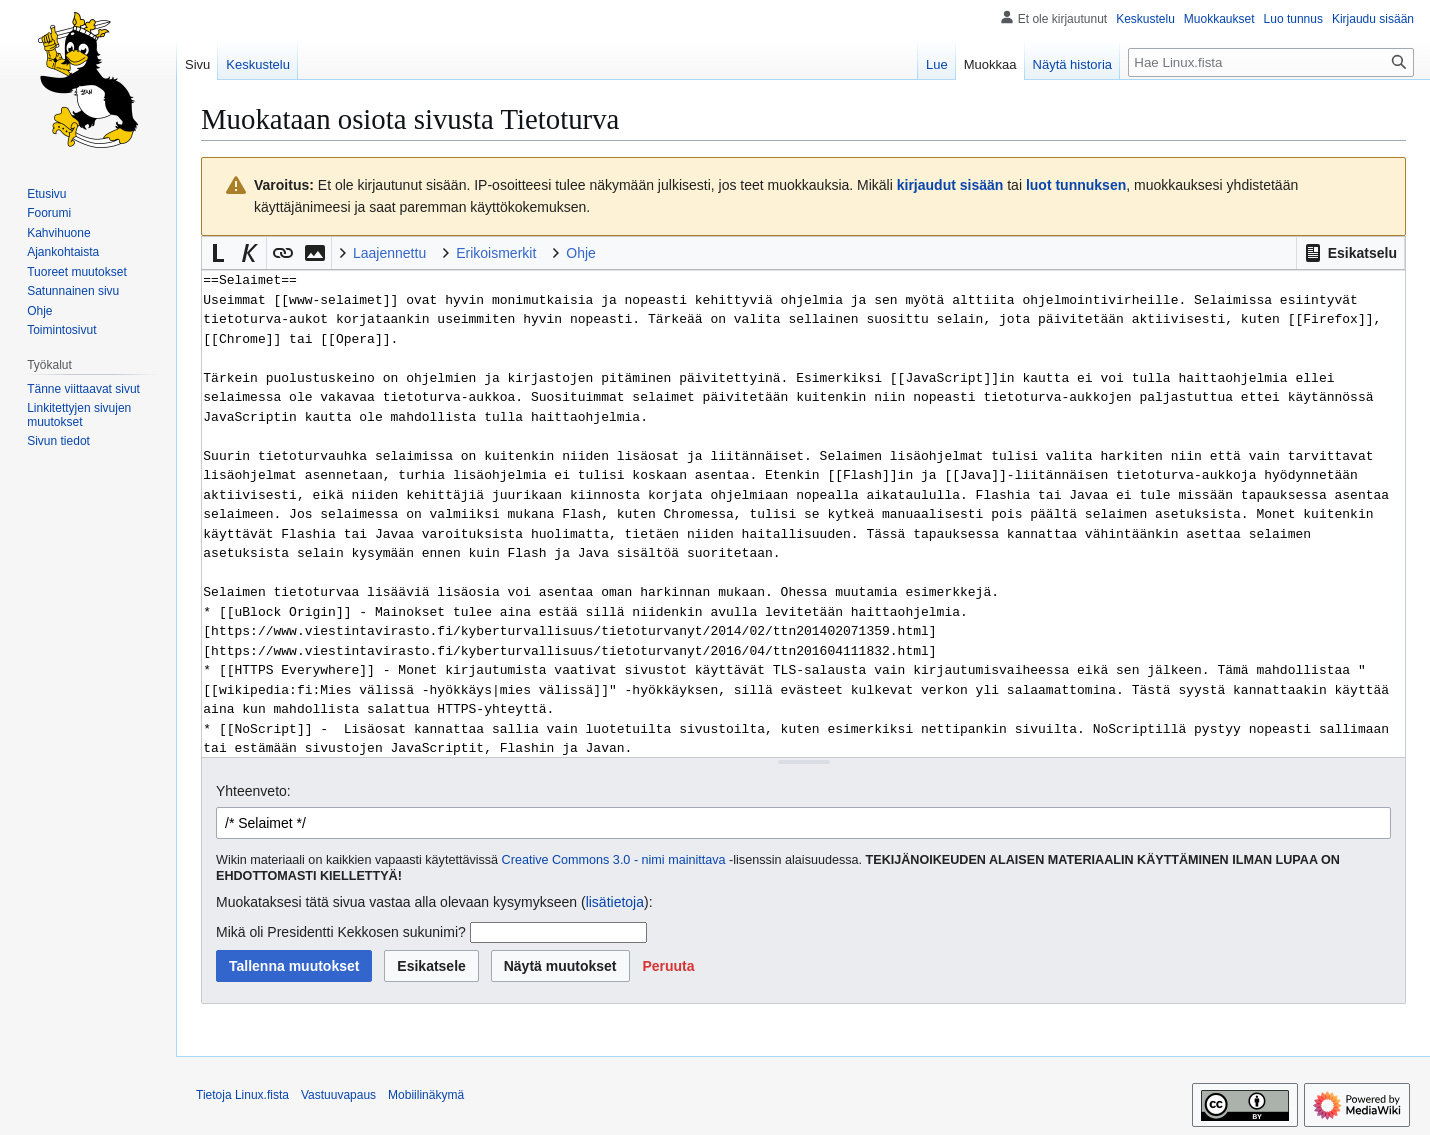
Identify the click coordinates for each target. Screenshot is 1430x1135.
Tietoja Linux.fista (242, 1095)
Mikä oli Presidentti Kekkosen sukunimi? (341, 932)
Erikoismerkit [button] (496, 253)
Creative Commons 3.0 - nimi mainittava (614, 860)
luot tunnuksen (1076, 185)
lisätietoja (615, 902)
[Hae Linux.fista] (1271, 62)
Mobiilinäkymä (426, 1095)
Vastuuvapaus (338, 1095)
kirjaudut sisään (950, 185)
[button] (1350, 253)
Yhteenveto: (253, 791)
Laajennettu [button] (389, 253)
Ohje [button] (581, 253)
